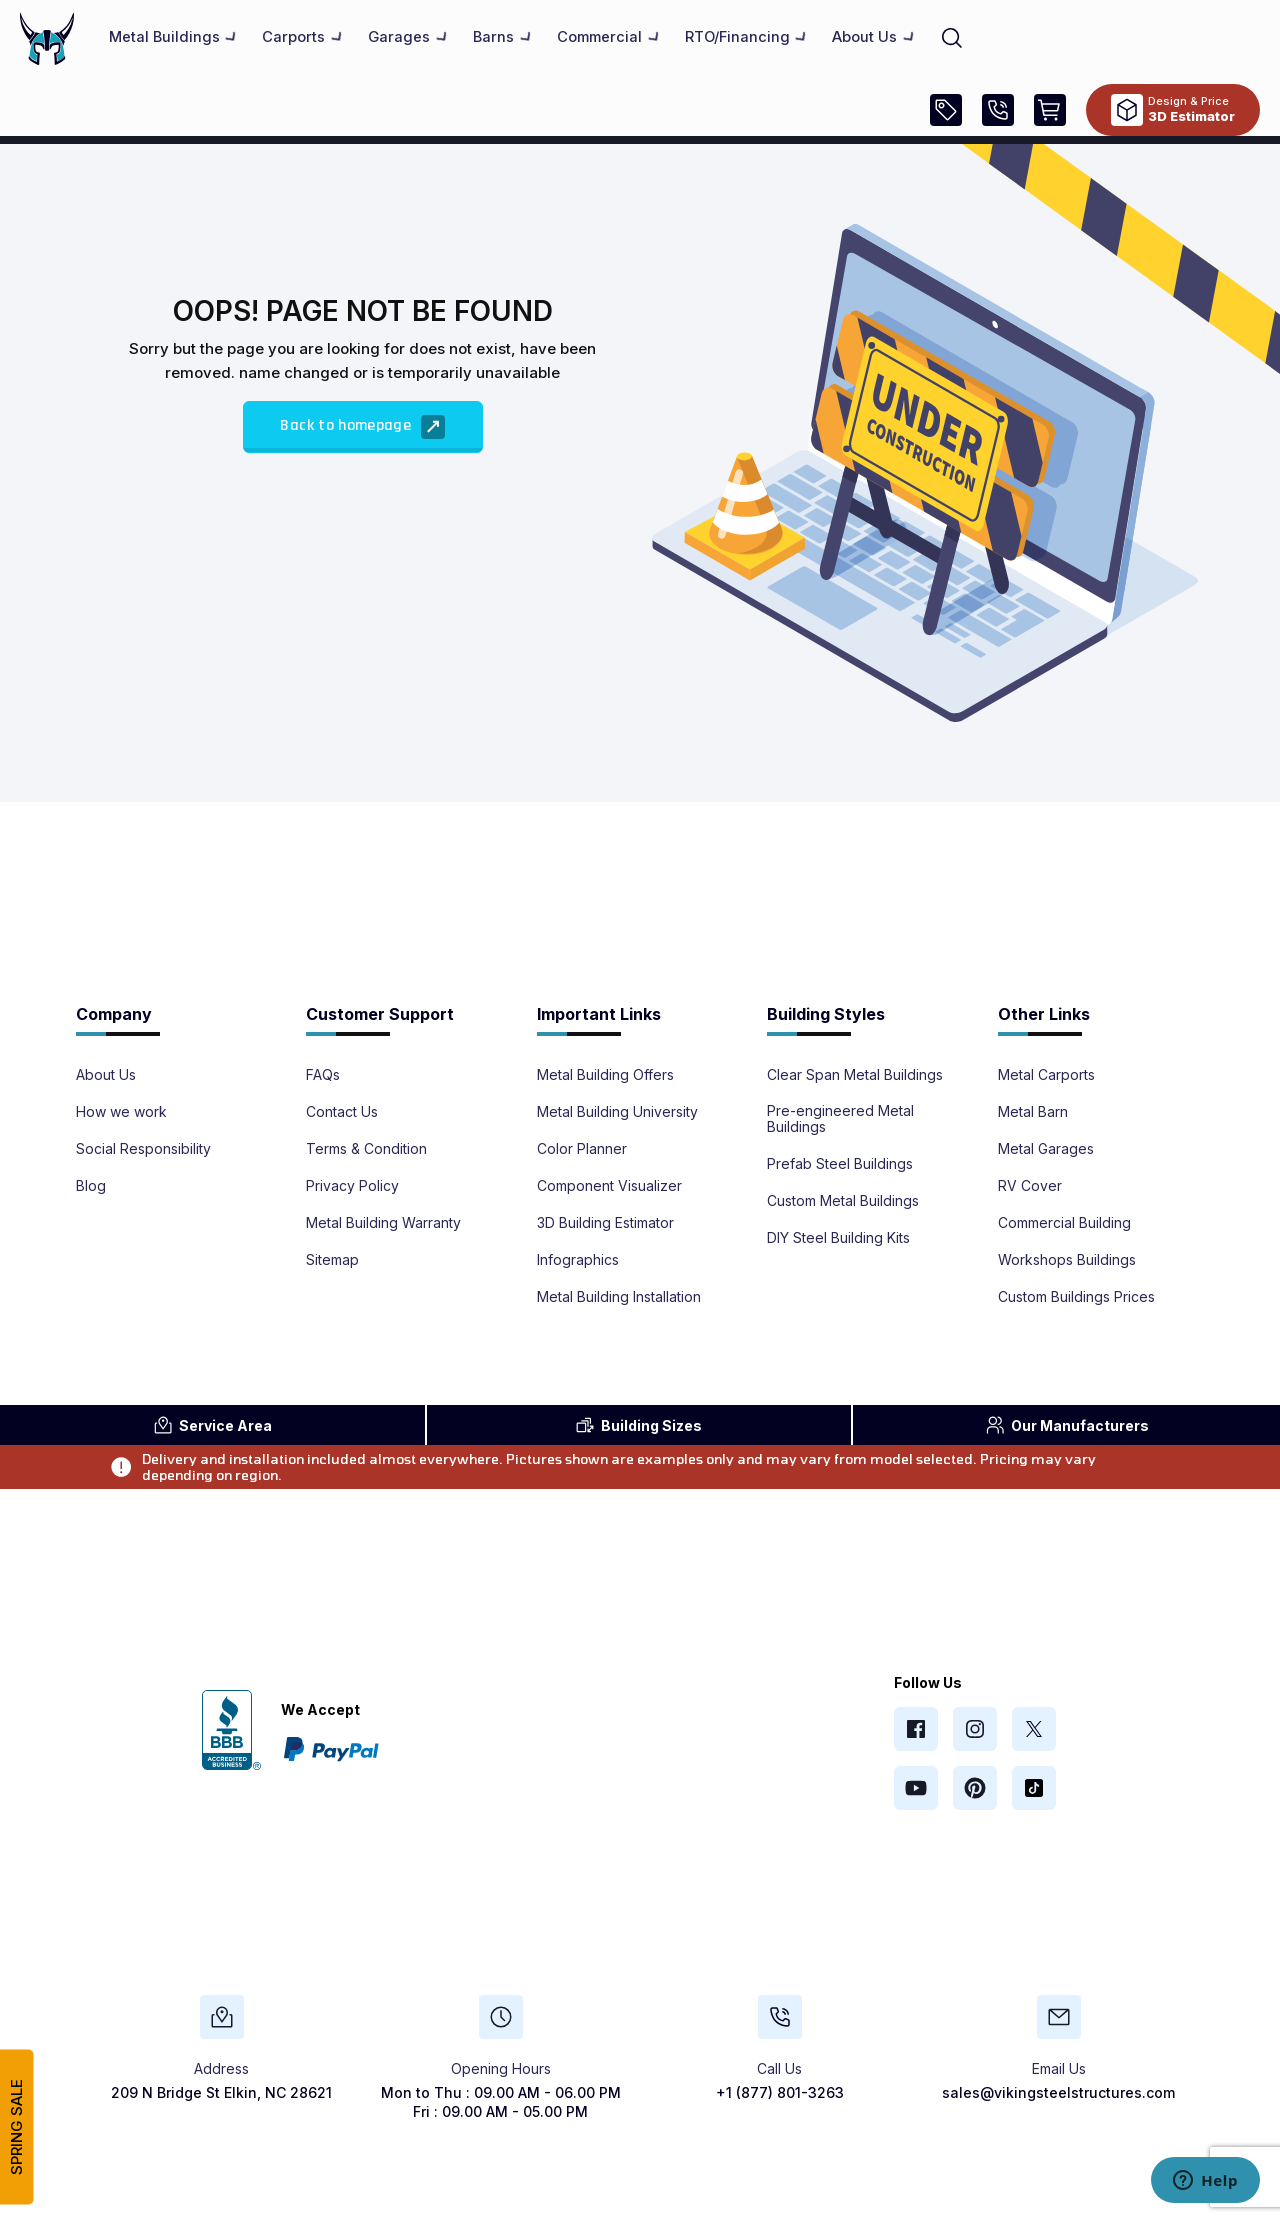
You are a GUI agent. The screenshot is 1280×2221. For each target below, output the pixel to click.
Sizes (638, 1425)
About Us (106, 1075)
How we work (121, 1112)
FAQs (323, 1075)
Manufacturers (1067, 1425)
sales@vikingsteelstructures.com (1058, 2092)
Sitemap (332, 1260)
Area (212, 1425)
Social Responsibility (143, 1149)
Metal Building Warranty (383, 1223)
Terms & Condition (366, 1149)
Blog (91, 1186)
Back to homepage (362, 427)
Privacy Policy (352, 1186)
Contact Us (342, 1112)
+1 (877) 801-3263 (780, 2092)
